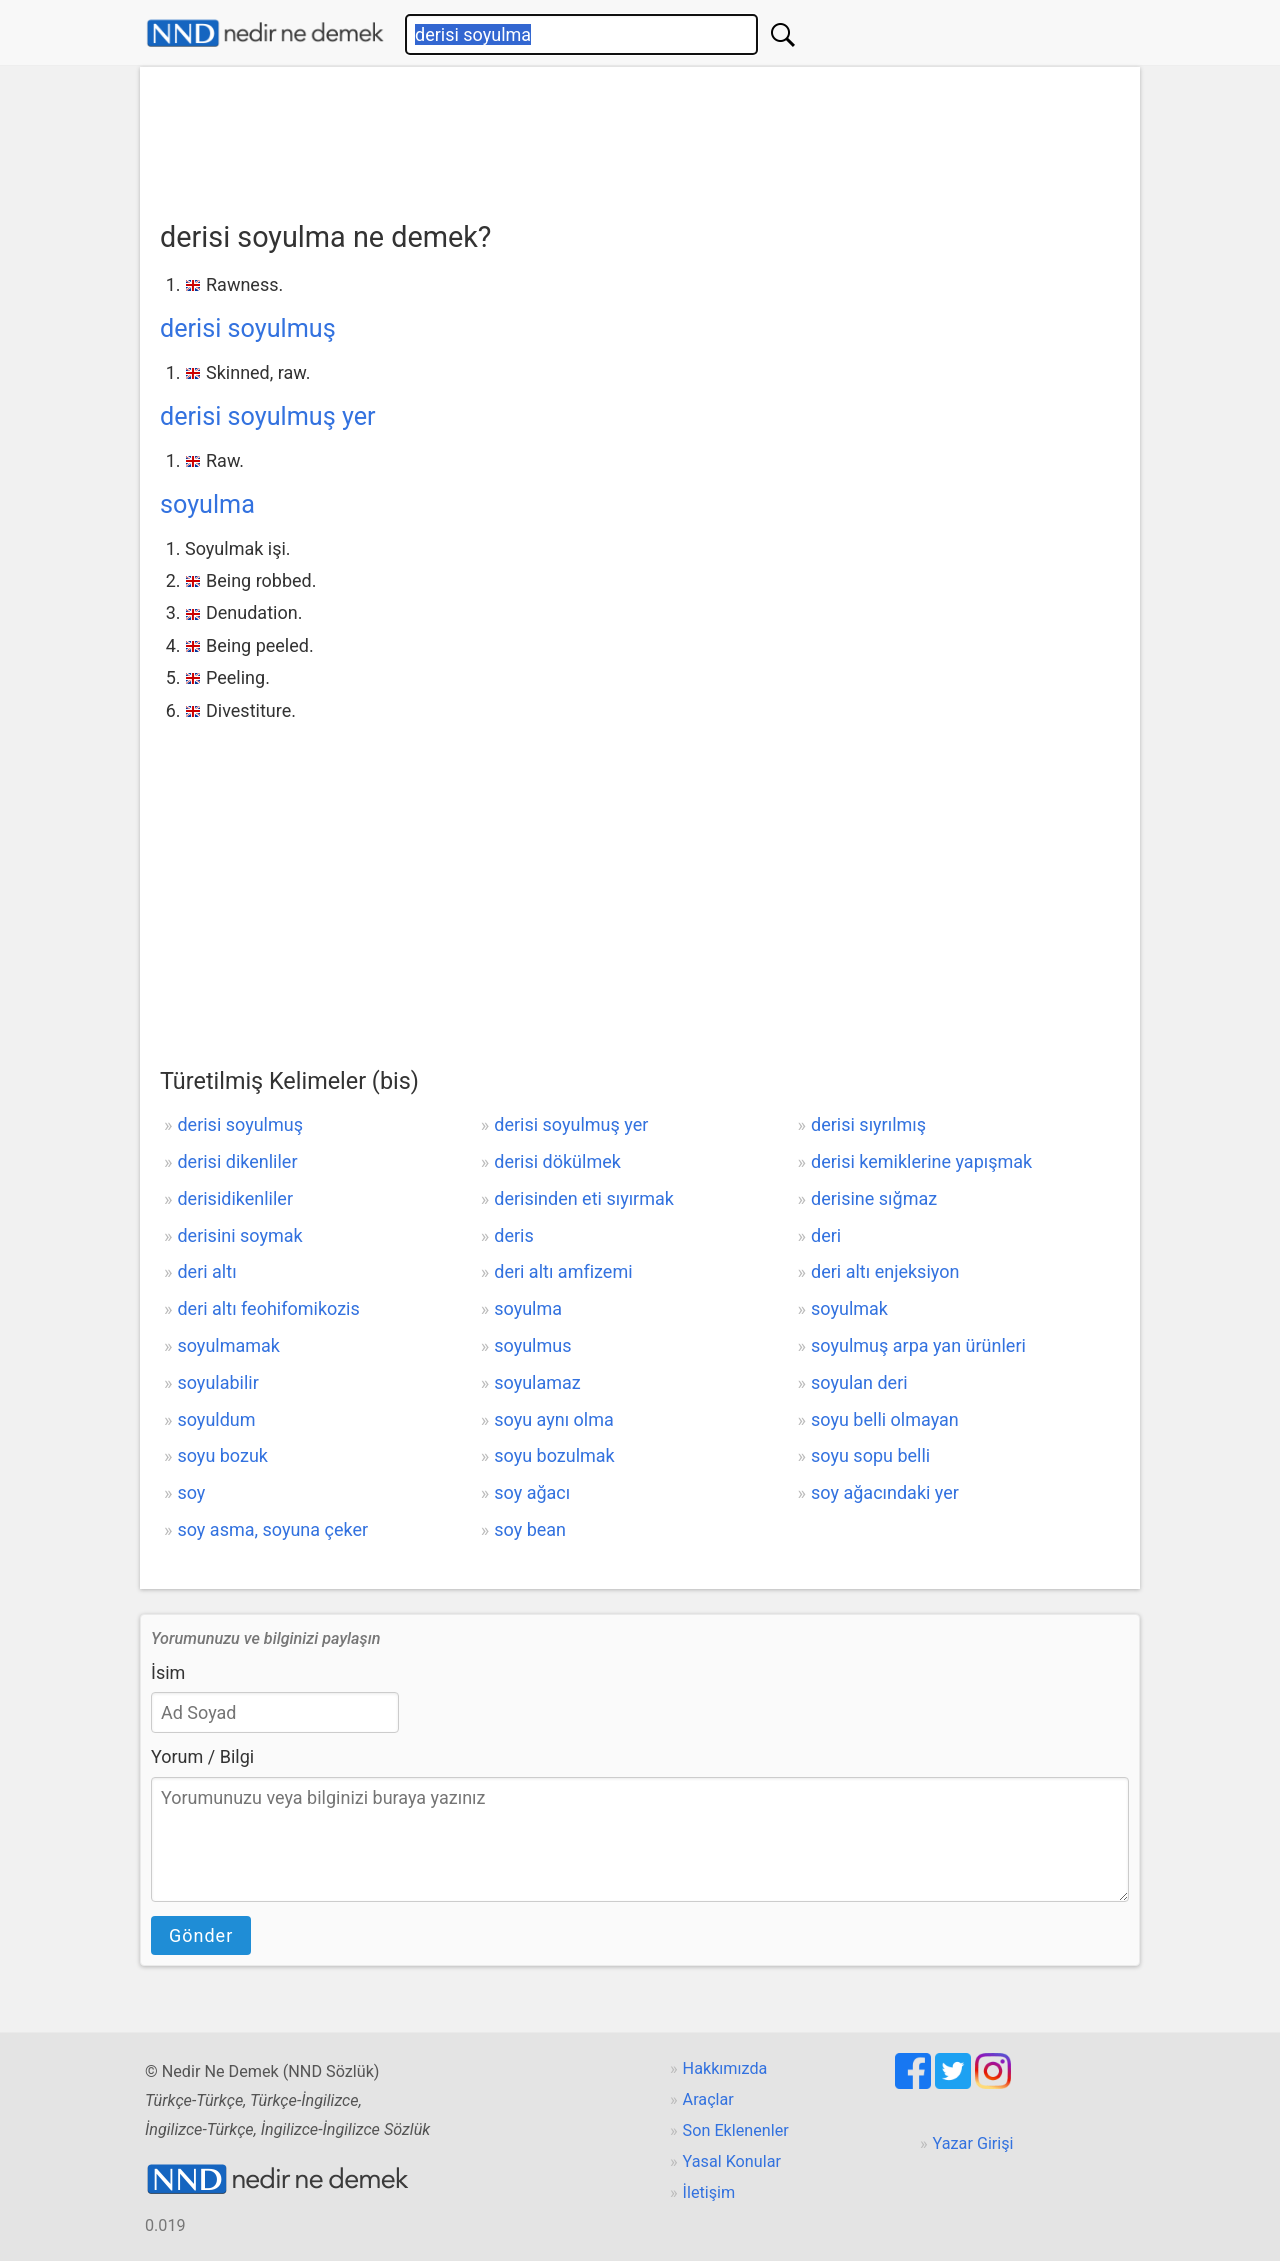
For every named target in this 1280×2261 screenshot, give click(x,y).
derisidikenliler (235, 1198)
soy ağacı (532, 1492)
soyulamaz (537, 1382)
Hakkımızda (725, 2068)
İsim (168, 1672)
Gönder (201, 1935)
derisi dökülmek (557, 1161)
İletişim (709, 2192)
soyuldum (216, 1419)
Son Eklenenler (736, 2130)
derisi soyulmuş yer (268, 416)
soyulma (207, 504)
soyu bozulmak (554, 1455)
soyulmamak (228, 1345)
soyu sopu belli (870, 1455)
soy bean (530, 1529)
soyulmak (849, 1308)
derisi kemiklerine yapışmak (921, 1161)
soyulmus (532, 1345)
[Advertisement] (640, 137)
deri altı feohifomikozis (268, 1308)
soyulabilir (217, 1382)
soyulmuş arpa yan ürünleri (918, 1345)
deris (513, 1235)
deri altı (206, 1271)
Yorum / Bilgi (202, 1756)
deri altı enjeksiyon (885, 1271)
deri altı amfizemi (563, 1271)
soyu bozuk (222, 1455)
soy (191, 1492)
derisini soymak (239, 1235)
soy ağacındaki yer (885, 1492)
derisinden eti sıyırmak (584, 1198)
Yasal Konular (732, 2161)
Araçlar (708, 2099)
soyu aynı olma (554, 1419)
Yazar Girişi (973, 2143)
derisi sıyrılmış (868, 1124)
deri (826, 1235)
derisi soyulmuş (248, 328)
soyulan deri (859, 1382)
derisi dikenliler (237, 1161)
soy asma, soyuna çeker (272, 1529)
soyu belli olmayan (885, 1419)
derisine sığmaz (874, 1198)
